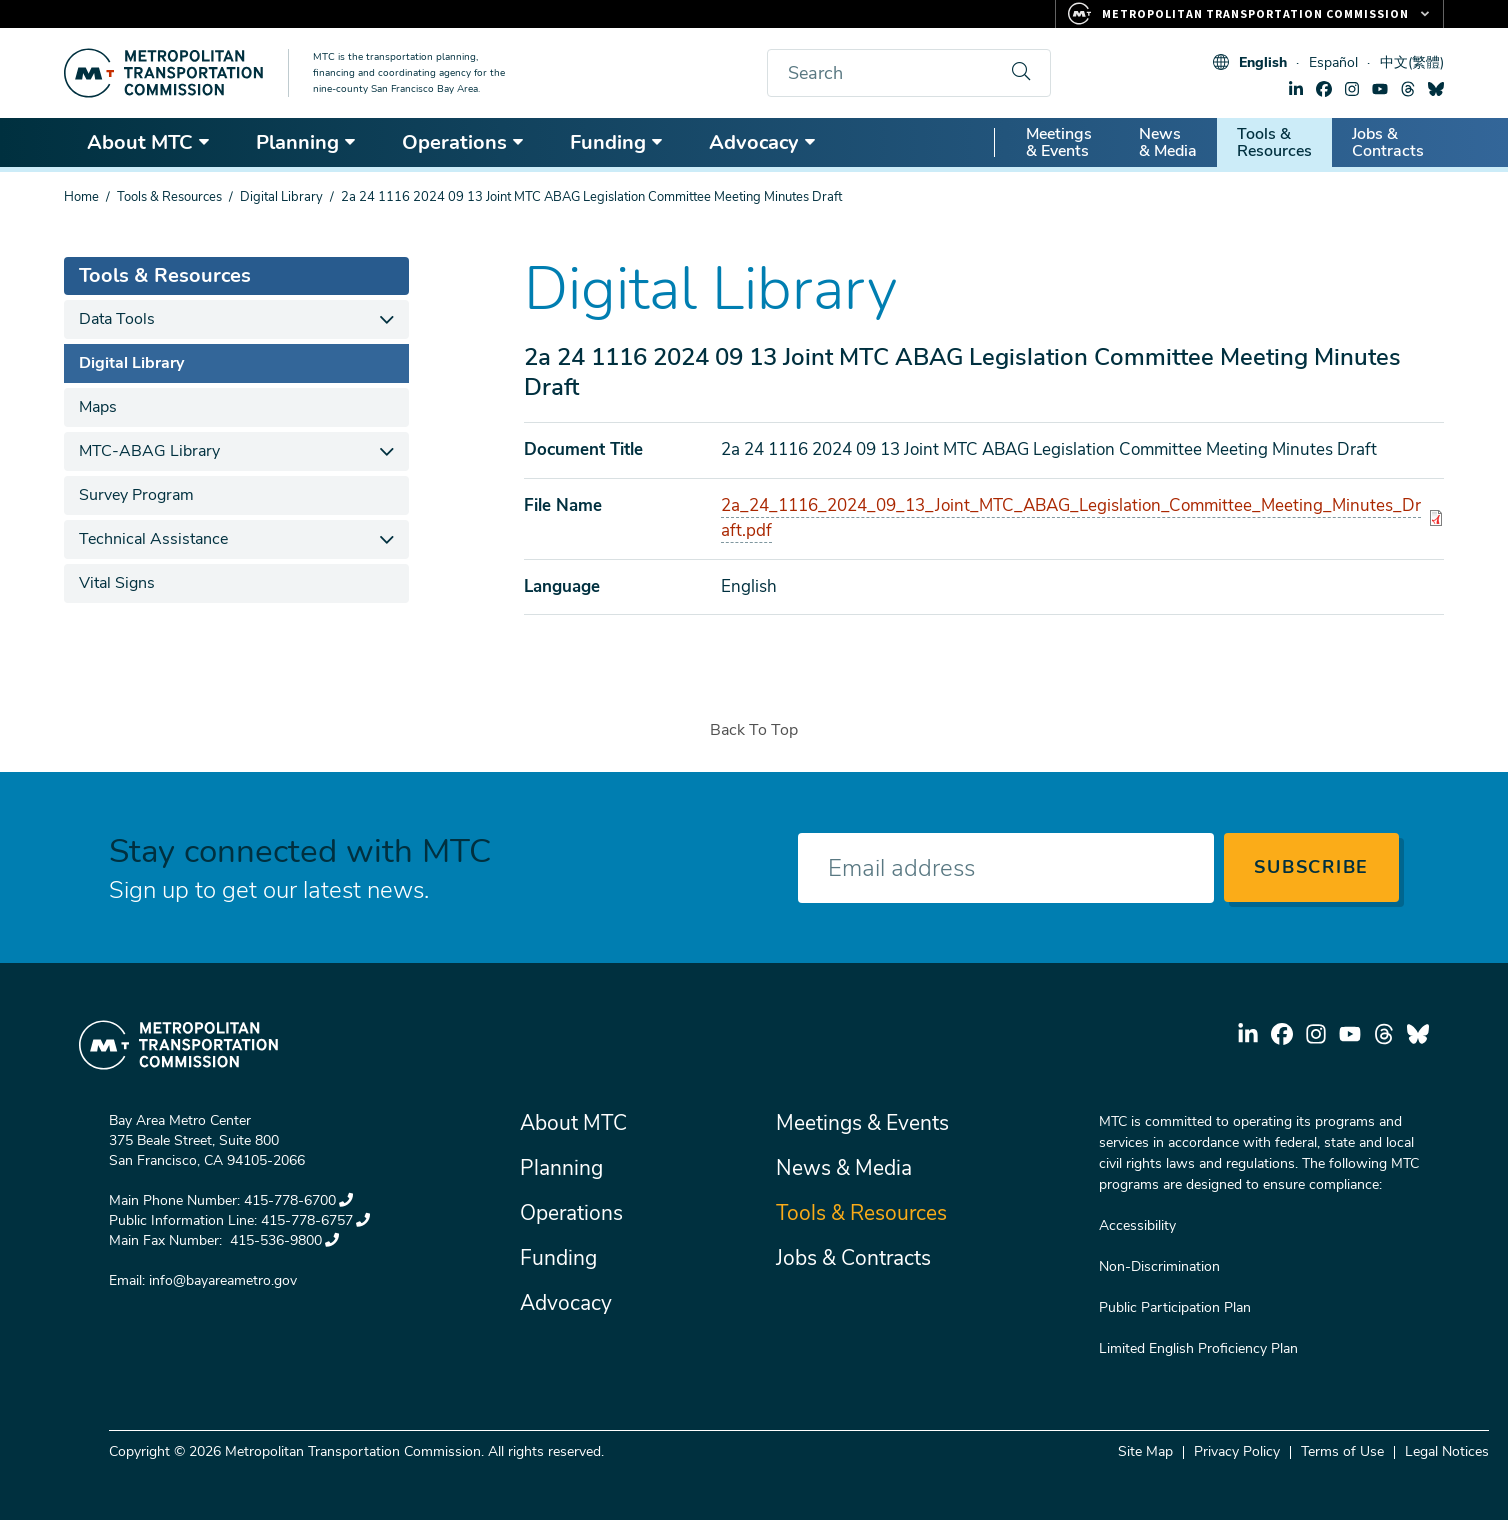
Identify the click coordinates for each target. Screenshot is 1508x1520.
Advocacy (763, 142)
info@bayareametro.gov (223, 1280)
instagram (1352, 89)
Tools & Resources (1274, 142)
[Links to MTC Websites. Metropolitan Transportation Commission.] (1249, 14)
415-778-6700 (298, 1200)
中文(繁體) (1412, 62)
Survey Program (136, 495)
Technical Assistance (153, 539)
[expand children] (386, 319)
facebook (1324, 89)
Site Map (1145, 1451)
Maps (98, 407)
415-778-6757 (315, 1220)
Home (81, 197)
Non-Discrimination (1159, 1266)
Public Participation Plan (1175, 1307)
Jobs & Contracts (1388, 142)
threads (1408, 89)
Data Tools (117, 319)
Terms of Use (1342, 1451)
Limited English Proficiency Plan (1198, 1348)
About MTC (149, 142)
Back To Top (754, 730)
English (1263, 62)
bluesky (1436, 89)
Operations (463, 142)
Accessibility (1137, 1225)
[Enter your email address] (1006, 868)
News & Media (1168, 142)
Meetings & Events (1059, 142)
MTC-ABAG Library (149, 451)
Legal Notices (1447, 1451)
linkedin (1296, 89)
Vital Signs (117, 583)
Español (1333, 62)
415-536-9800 (282, 1240)
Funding (617, 142)
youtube (1380, 89)
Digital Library (281, 197)
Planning (306, 142)
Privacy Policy (1237, 1451)
